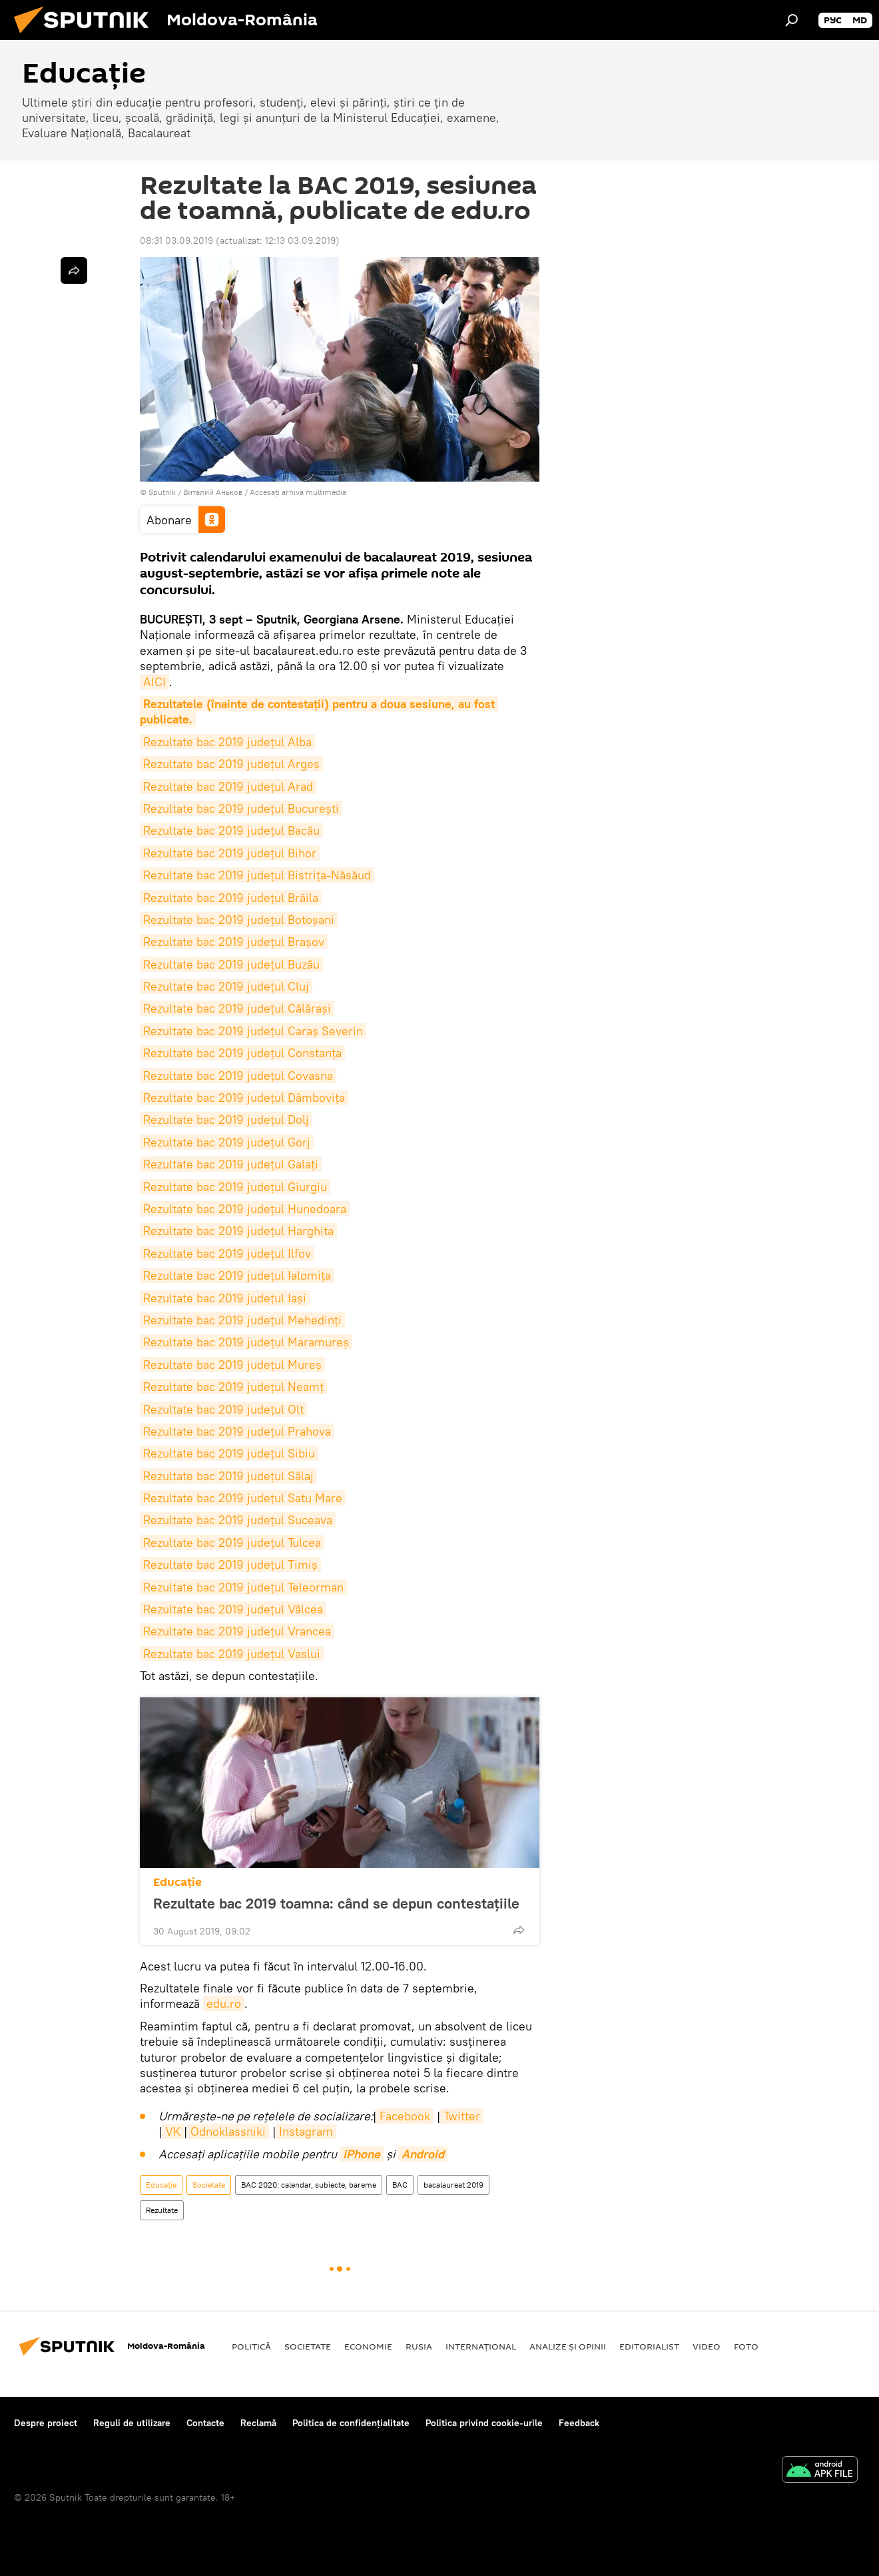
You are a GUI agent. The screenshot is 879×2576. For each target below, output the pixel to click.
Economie (368, 2346)
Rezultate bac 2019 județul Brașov (233, 941)
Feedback (579, 2423)
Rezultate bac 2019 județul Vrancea (237, 1631)
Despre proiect (45, 2423)
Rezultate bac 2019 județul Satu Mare (242, 1497)
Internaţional (480, 2346)
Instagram (306, 2131)
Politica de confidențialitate (351, 2423)
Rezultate (162, 2210)
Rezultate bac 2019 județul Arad (228, 786)
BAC (400, 2185)
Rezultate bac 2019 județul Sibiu (229, 1453)
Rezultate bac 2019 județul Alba (227, 741)
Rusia (419, 2346)
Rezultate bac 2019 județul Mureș (232, 1364)
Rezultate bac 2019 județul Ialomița (237, 1275)
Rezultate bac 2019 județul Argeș (231, 763)
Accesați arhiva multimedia (298, 492)
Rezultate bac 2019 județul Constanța (242, 1053)
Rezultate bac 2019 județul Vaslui (231, 1653)
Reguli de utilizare (131, 2423)
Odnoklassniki (228, 2131)
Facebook (405, 2116)
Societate (208, 2185)
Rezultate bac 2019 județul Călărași (237, 1008)
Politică (251, 2346)
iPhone (361, 2154)
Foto (746, 2346)
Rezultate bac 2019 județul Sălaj (228, 1476)
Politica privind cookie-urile (484, 2423)
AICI (154, 681)
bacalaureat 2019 (453, 2185)
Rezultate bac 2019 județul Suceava (237, 1519)
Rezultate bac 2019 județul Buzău (231, 964)
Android (423, 2154)
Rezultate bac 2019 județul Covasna (238, 1075)
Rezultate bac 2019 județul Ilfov (227, 1253)
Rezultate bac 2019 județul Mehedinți (242, 1320)
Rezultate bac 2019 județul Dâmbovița (244, 1097)
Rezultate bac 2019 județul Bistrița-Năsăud (257, 875)
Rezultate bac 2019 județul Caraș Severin (253, 1031)
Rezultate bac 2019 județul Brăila (230, 897)
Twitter (461, 2116)
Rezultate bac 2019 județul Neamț (233, 1386)
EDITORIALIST (649, 2346)
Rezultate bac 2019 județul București (241, 808)
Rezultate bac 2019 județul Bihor (229, 853)
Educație (177, 1882)
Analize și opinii (567, 2346)
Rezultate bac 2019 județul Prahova (237, 1431)
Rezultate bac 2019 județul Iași (224, 1298)
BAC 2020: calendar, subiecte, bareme (308, 2185)
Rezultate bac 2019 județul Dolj (226, 1119)
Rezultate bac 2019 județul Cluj (226, 986)
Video (707, 2346)
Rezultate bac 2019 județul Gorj (226, 1142)
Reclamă (258, 2423)
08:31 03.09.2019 (176, 240)
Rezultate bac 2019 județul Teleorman (243, 1587)
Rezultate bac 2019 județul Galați (230, 1164)
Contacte (205, 2423)
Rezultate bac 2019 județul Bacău (231, 830)
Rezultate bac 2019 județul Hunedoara (244, 1208)
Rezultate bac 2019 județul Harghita (238, 1230)
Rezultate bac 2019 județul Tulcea (232, 1542)
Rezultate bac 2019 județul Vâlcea (233, 1609)
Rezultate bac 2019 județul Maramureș (246, 1342)
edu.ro (223, 2003)
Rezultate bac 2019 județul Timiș (230, 1564)
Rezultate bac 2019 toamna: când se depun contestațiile (336, 1903)
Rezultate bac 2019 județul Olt (223, 1409)
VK (172, 2131)
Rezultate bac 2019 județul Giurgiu (235, 1186)
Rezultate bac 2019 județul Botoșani (238, 919)
